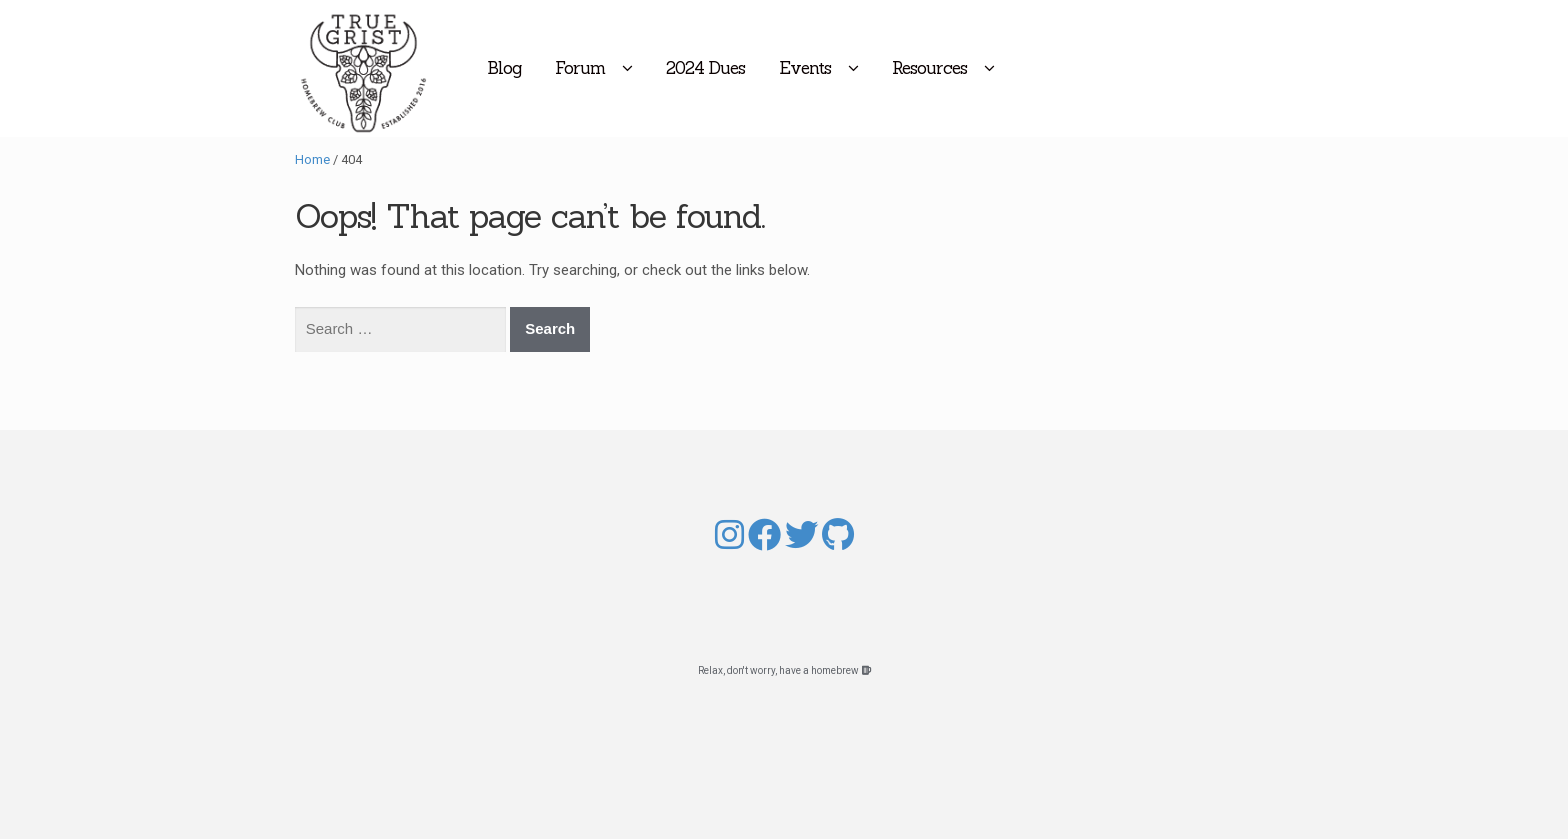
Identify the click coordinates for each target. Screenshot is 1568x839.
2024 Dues (788, 68)
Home (312, 159)
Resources (1012, 68)
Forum (663, 68)
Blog (587, 68)
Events (888, 68)
